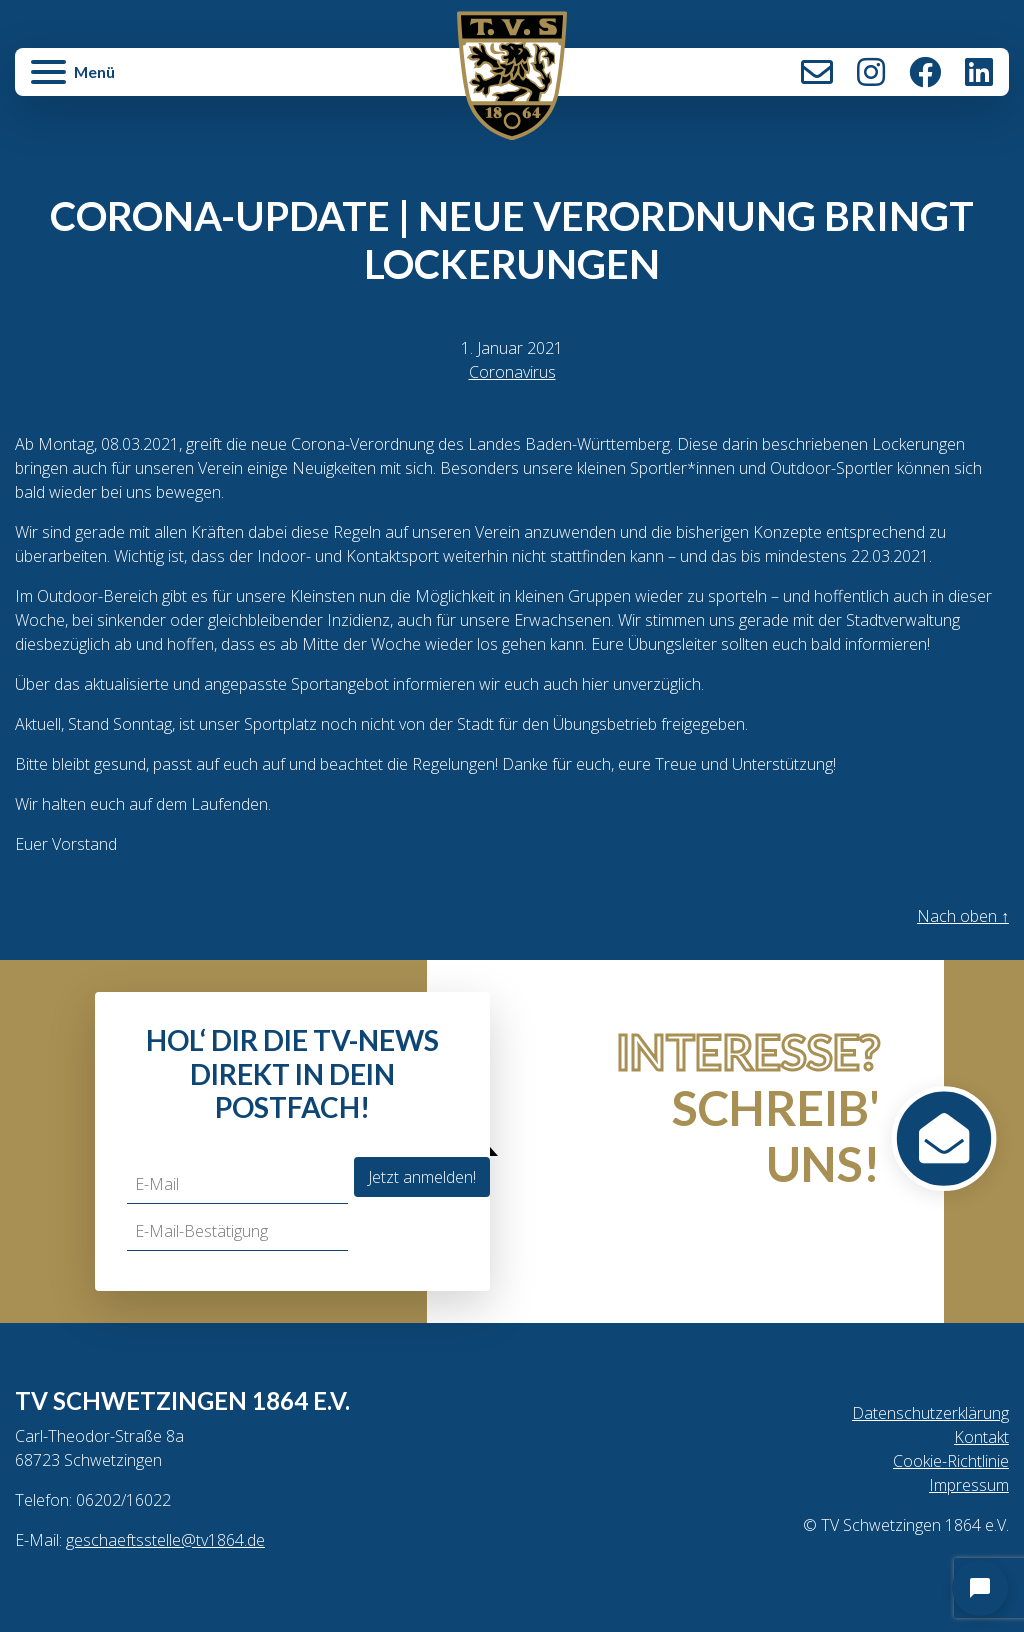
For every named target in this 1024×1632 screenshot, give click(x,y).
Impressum (969, 1485)
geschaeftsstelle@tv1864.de (165, 1540)
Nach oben (963, 916)
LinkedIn (979, 72)
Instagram (871, 72)
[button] (181, 82)
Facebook (925, 72)
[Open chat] (980, 1588)
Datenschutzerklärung (930, 1413)
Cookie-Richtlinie (951, 1461)
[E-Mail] (237, 1184)
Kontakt (817, 72)
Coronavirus (512, 372)
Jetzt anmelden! (422, 1177)
